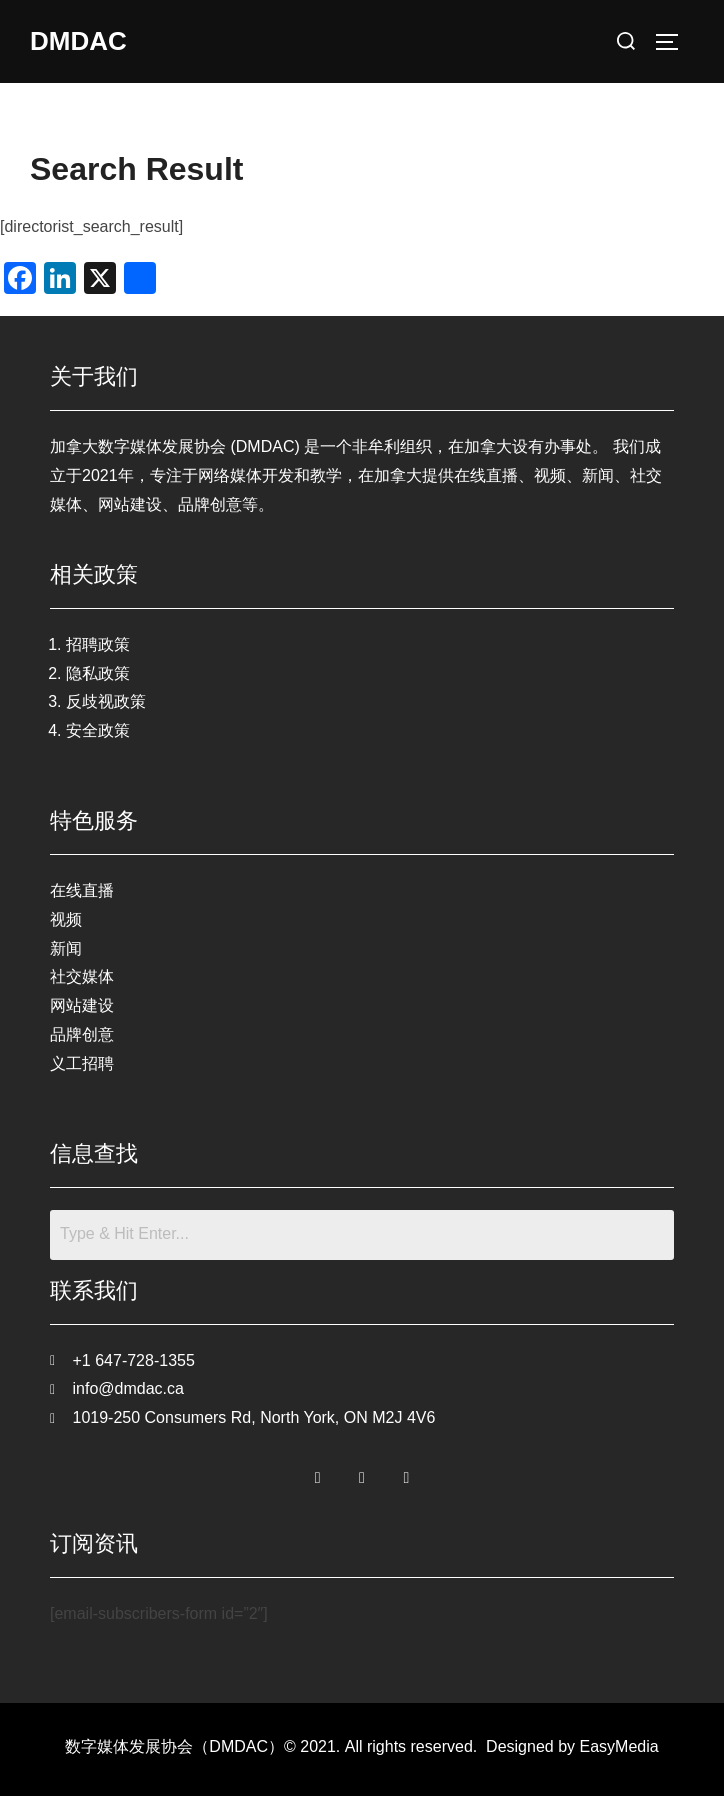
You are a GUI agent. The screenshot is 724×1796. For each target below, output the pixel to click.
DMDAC (78, 41)
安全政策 (98, 730)
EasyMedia (619, 1746)
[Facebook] (318, 1473)
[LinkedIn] (406, 1473)
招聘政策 (98, 644)
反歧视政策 (106, 701)
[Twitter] (362, 1473)
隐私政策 (98, 673)
